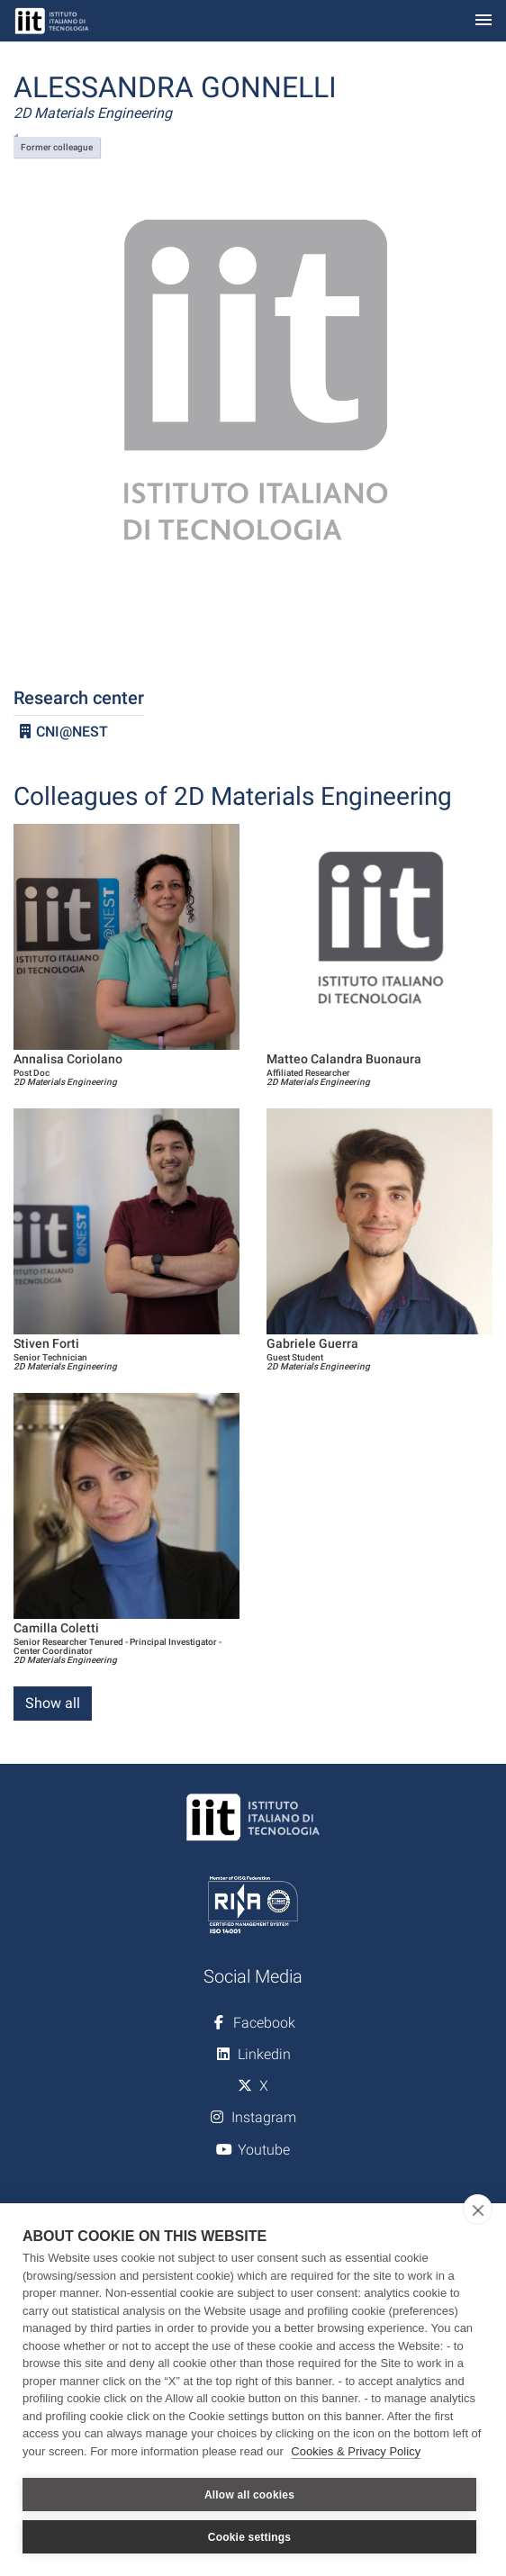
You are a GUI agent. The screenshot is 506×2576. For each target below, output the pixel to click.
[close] (477, 2209)
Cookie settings (249, 2537)
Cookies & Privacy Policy (355, 2451)
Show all (52, 1703)
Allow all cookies (249, 2495)
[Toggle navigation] (483, 21)
